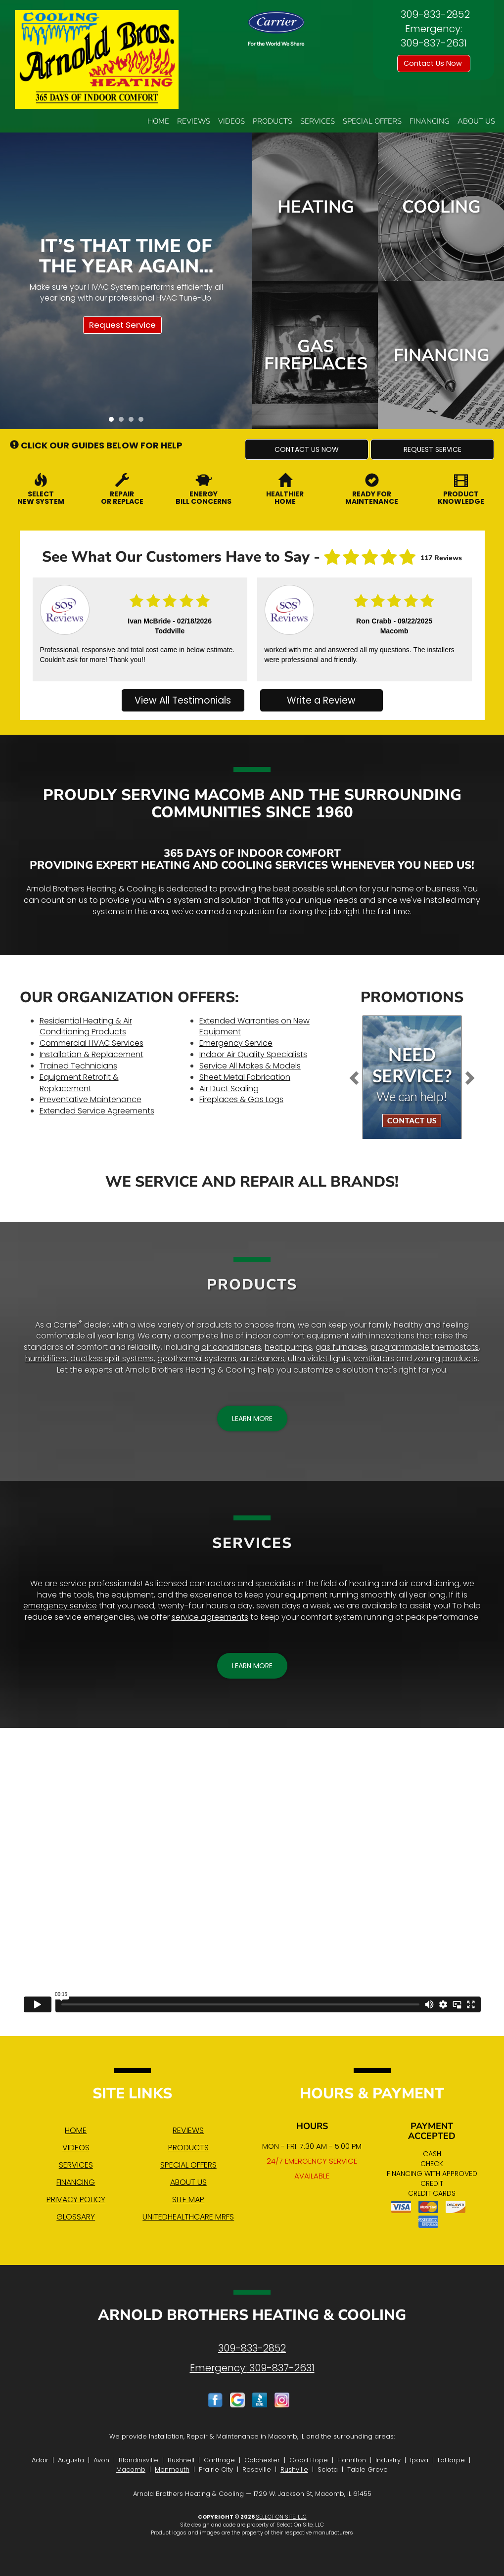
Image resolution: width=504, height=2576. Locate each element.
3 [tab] (133, 422)
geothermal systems (196, 1358)
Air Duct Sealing (229, 1088)
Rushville (294, 2469)
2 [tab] (124, 422)
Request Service (122, 325)
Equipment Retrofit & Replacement (79, 1082)
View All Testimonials (183, 700)
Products (272, 121)
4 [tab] (143, 422)
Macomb (130, 2469)
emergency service (60, 1605)
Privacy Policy (75, 2199)
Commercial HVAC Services (91, 1043)
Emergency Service (236, 1043)
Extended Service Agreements (97, 1110)
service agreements (210, 1617)
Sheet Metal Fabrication (244, 1077)
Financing (430, 121)
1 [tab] (114, 422)
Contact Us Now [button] (434, 63)
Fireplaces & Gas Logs (241, 1099)
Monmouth (172, 2469)
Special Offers (372, 121)
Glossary (75, 2216)
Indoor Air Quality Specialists (253, 1054)
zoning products (446, 1358)
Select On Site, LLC (281, 2517)
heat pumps (288, 1347)
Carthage (219, 2460)
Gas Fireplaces (315, 355)
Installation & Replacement (91, 1054)
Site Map (188, 2199)
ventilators (374, 1358)
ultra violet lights (319, 1358)
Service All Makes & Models (250, 1065)
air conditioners (231, 1347)
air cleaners (262, 1358)
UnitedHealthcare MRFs (188, 2216)
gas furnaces (341, 1347)
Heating (315, 207)
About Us (476, 121)
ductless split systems (112, 1358)
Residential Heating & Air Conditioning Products (86, 1026)
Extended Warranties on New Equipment (254, 1026)
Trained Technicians (78, 1065)
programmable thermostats (424, 1347)
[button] (306, 449)
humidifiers (46, 1358)
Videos (231, 121)
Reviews (193, 121)
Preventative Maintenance (90, 1099)
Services (317, 121)
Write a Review (321, 700)
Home (158, 121)
